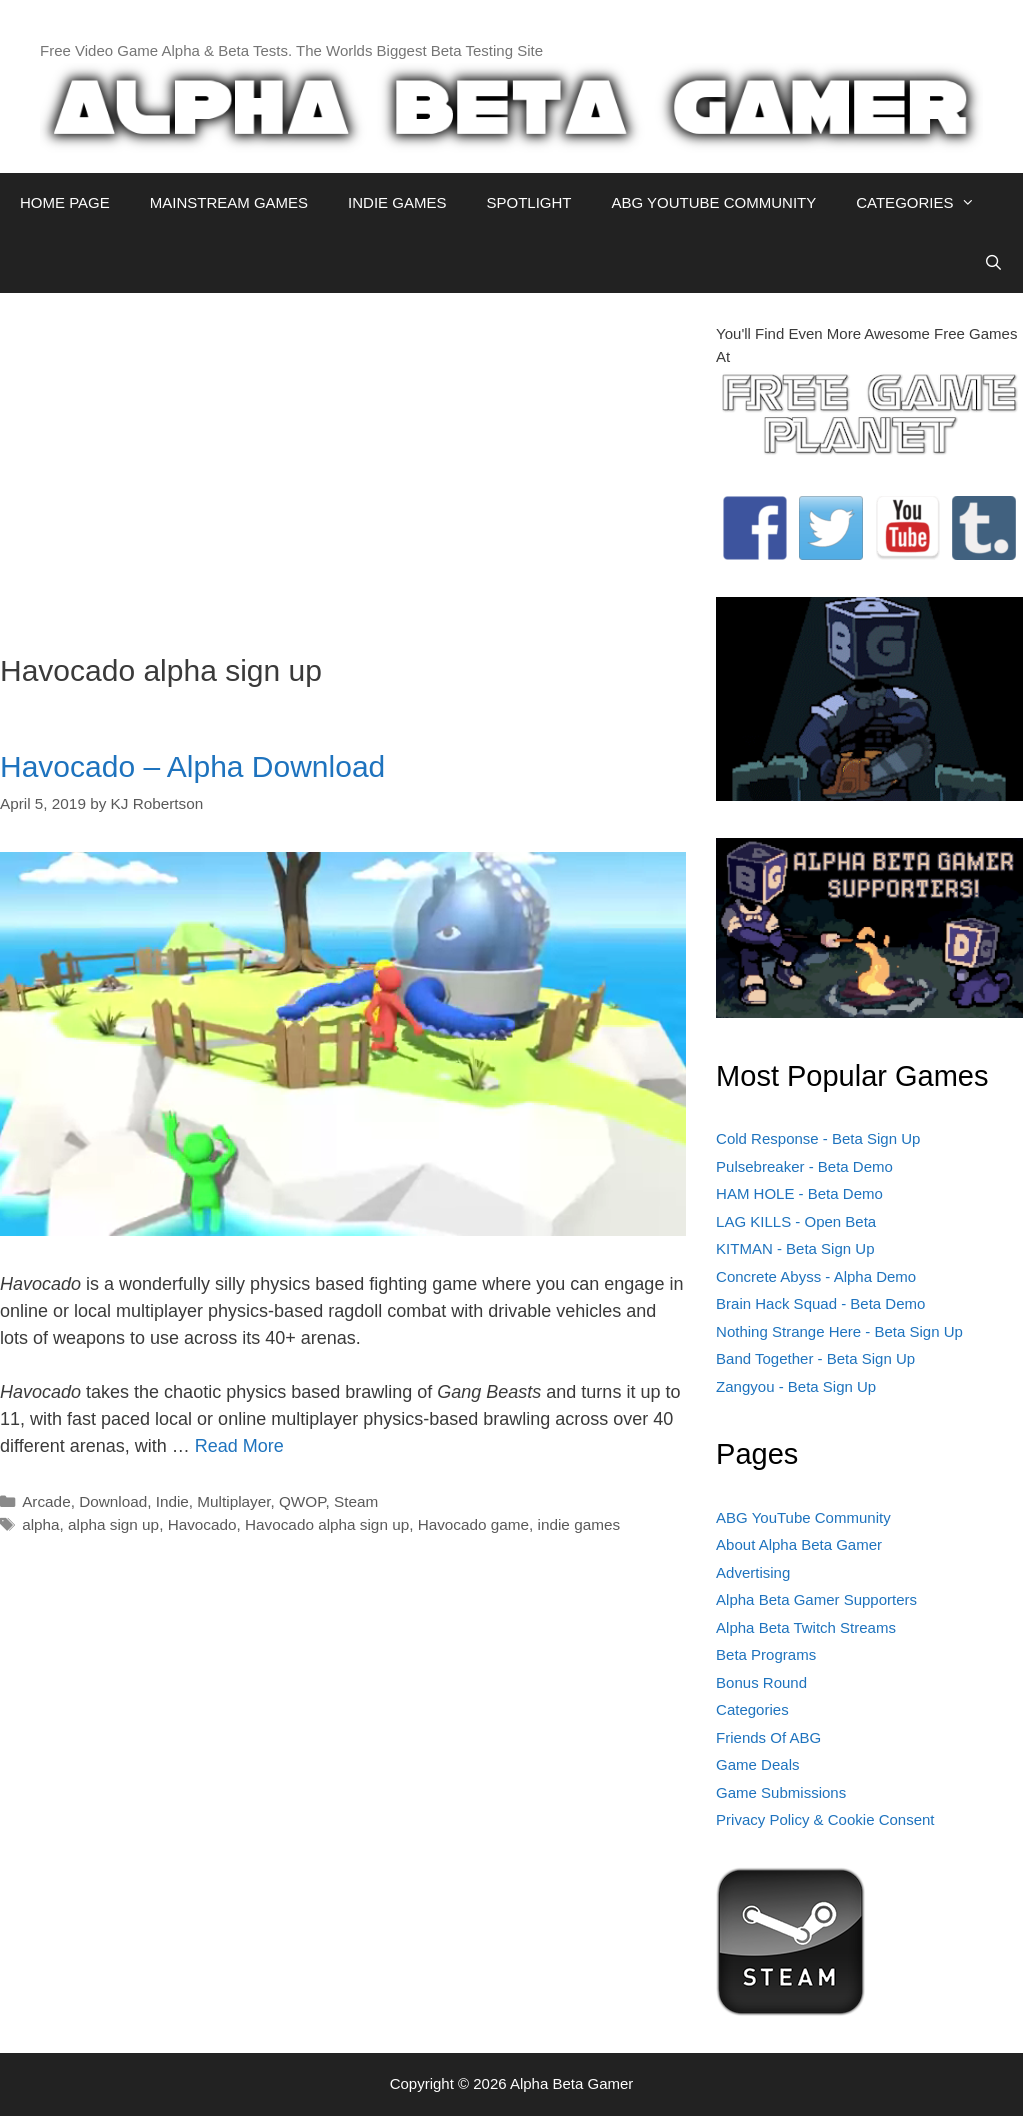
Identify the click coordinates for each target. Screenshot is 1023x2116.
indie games (579, 1524)
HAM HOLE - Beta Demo (799, 1193)
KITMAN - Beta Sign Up (795, 1248)
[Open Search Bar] (993, 263)
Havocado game (473, 1524)
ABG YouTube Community (803, 1517)
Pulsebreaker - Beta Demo (804, 1166)
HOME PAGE (65, 202)
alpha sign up (113, 1524)
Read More (239, 1446)
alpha (40, 1524)
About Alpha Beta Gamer (799, 1544)
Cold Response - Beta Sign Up (818, 1138)
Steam (356, 1501)
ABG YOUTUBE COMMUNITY (713, 202)
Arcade (46, 1501)
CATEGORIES (925, 203)
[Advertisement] (343, 463)
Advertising (753, 1572)
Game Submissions (781, 1792)
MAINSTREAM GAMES (229, 202)
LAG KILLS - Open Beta (796, 1221)
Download (113, 1501)
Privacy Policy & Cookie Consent (825, 1819)
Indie (172, 1501)
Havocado (202, 1524)
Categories (752, 1709)
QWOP (302, 1501)
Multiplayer (233, 1501)
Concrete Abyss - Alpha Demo (816, 1276)
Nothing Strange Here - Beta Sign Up (839, 1331)
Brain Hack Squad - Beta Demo (820, 1303)
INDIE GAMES (397, 202)
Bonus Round (761, 1682)
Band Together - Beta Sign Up (815, 1358)
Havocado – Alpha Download (192, 766)
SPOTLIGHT (528, 202)
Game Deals (757, 1764)
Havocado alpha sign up (327, 1524)
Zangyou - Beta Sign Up (796, 1386)
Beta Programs (766, 1654)
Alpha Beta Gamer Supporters (816, 1599)
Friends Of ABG (768, 1737)
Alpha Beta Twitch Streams (806, 1627)
